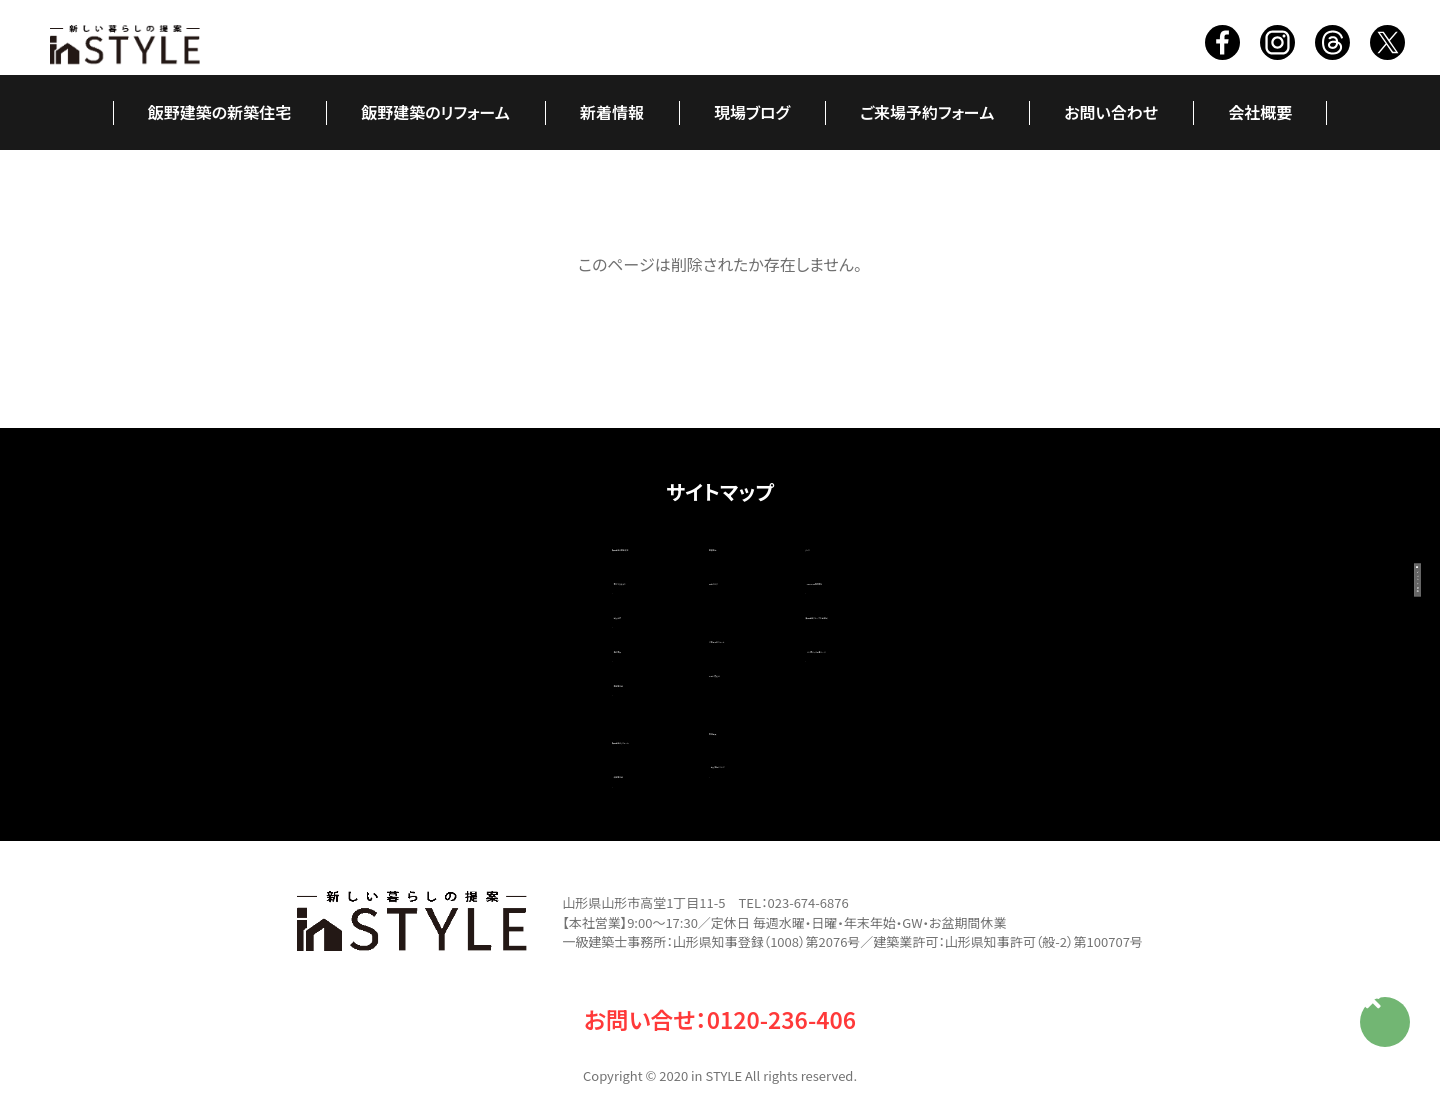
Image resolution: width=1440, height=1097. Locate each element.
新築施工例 (450, 656)
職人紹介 (442, 600)
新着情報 (612, 112)
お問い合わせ (1111, 112)
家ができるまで (462, 572)
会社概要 (1260, 112)
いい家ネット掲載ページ (942, 628)
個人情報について (701, 732)
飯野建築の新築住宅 (219, 112)
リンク (864, 544)
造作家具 (442, 628)
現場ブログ (752, 112)
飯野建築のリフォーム (435, 112)
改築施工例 (450, 736)
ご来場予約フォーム (927, 112)
